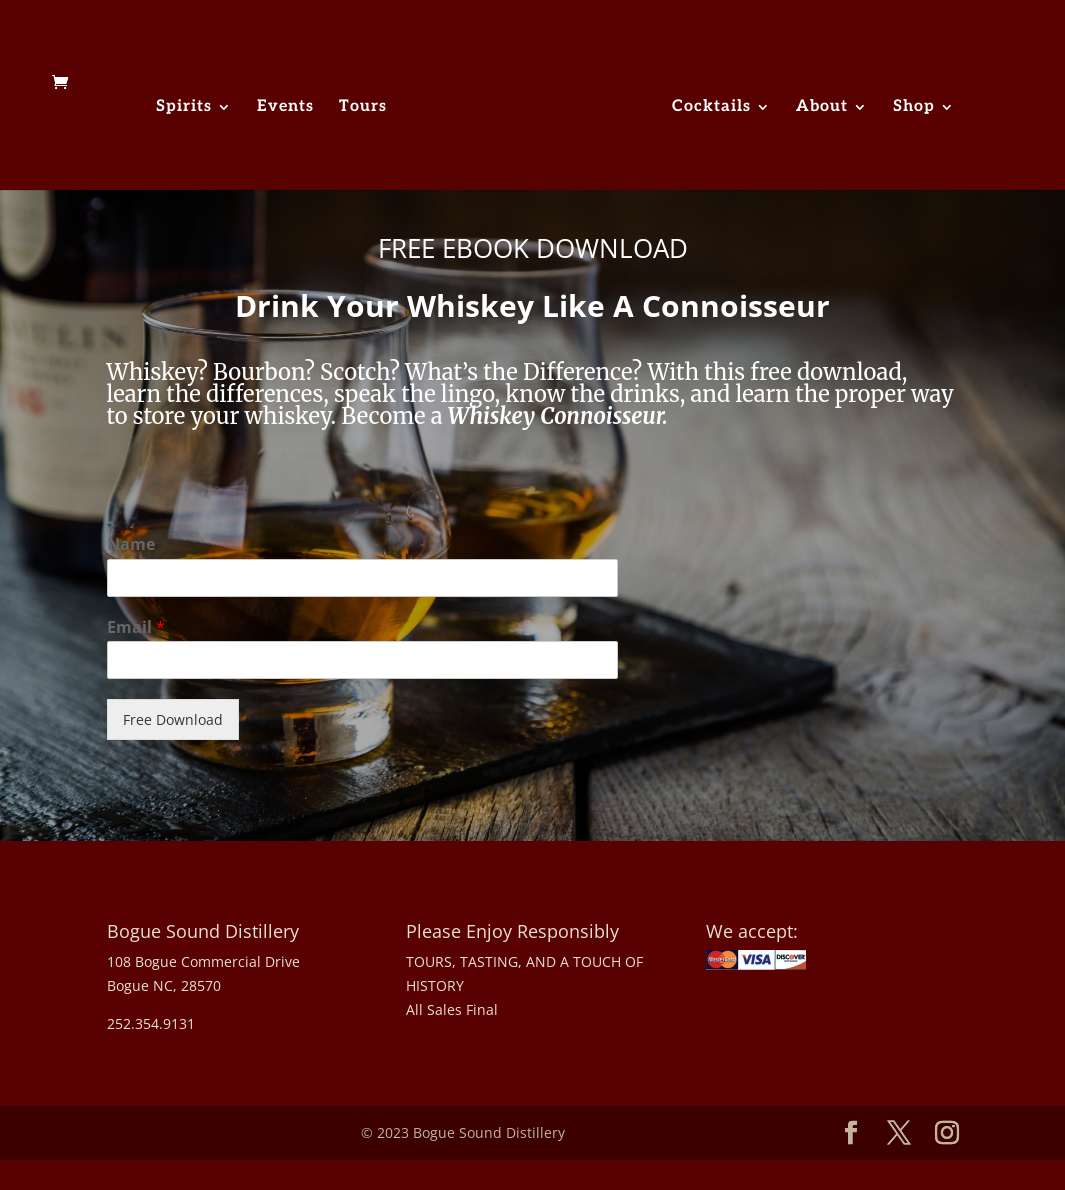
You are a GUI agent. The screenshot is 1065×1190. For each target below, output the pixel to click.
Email (136, 627)
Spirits (184, 108)
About (822, 108)
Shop (914, 108)
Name (131, 544)
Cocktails (711, 108)
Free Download (173, 719)
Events (285, 108)
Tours (363, 108)
